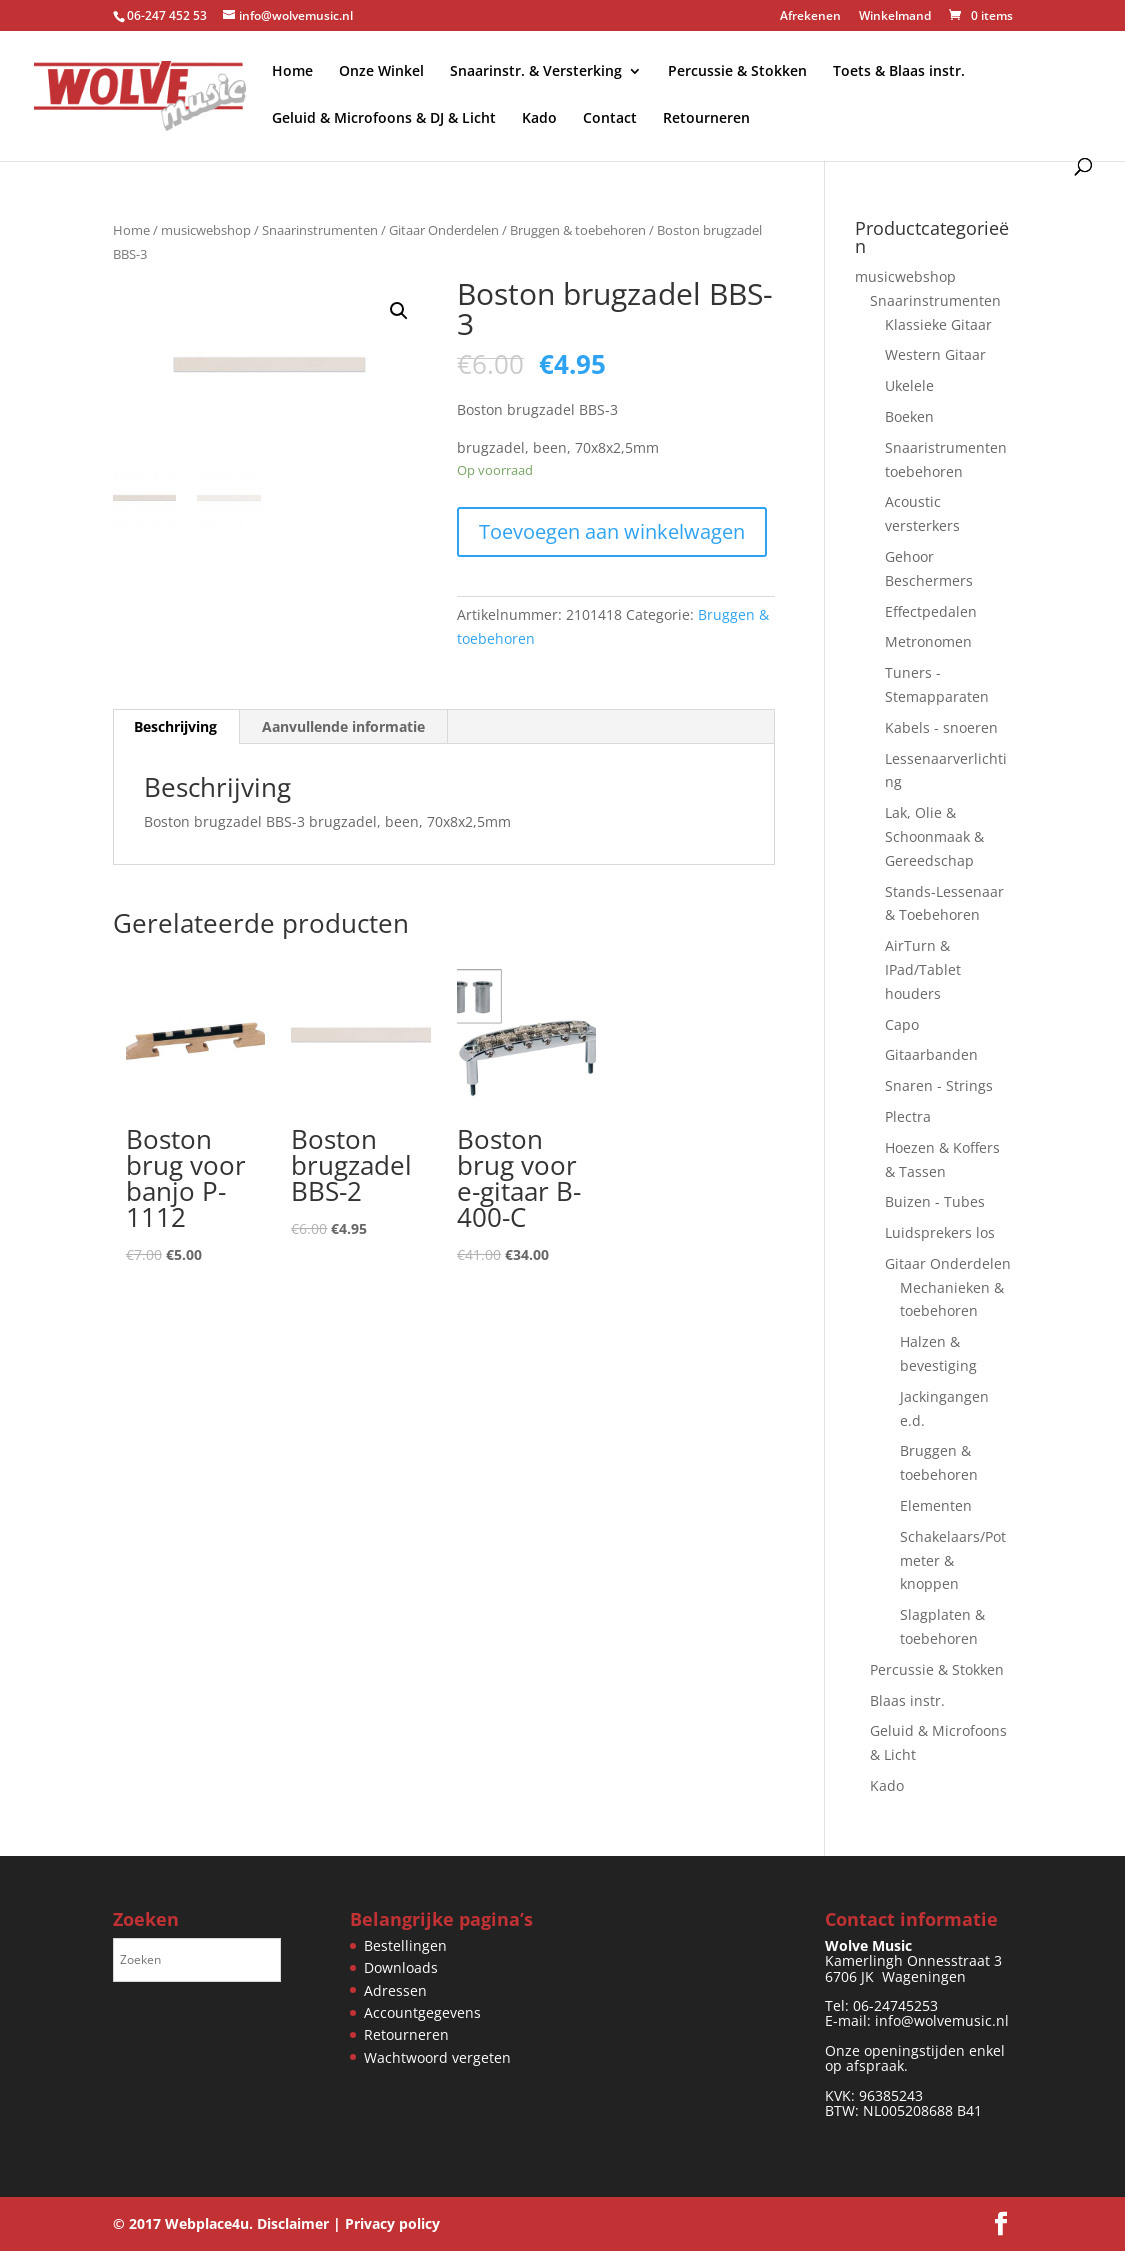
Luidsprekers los (940, 1232)
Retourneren (706, 119)
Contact (610, 119)
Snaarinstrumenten (320, 230)
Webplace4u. (209, 2223)
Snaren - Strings (939, 1085)
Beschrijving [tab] (175, 726)
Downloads (401, 1967)
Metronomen (928, 641)
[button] (399, 311)
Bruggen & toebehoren (578, 230)
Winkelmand (895, 17)
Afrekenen (810, 17)
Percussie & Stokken (737, 72)
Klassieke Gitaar (938, 324)
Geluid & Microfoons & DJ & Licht (384, 119)
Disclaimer (293, 2223)
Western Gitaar (935, 354)
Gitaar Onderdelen (444, 230)
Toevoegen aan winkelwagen (612, 531)
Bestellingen (405, 1945)
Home (292, 72)
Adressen (395, 1990)
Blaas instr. (907, 1700)
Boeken (909, 416)
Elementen (936, 1505)
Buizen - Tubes (935, 1201)
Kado (539, 119)
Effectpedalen (931, 611)
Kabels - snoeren (941, 727)
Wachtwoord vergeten (437, 2057)
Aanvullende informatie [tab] (343, 726)
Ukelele (909, 385)
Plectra (908, 1116)
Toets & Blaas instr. (899, 72)
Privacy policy (392, 2223)
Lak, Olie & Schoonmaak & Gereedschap (934, 836)
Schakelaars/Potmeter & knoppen (953, 1560)
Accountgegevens (422, 2012)
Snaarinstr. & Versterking (536, 72)
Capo (902, 1024)
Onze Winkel (381, 72)
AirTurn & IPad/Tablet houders (923, 969)
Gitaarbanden (931, 1054)
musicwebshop (206, 230)
